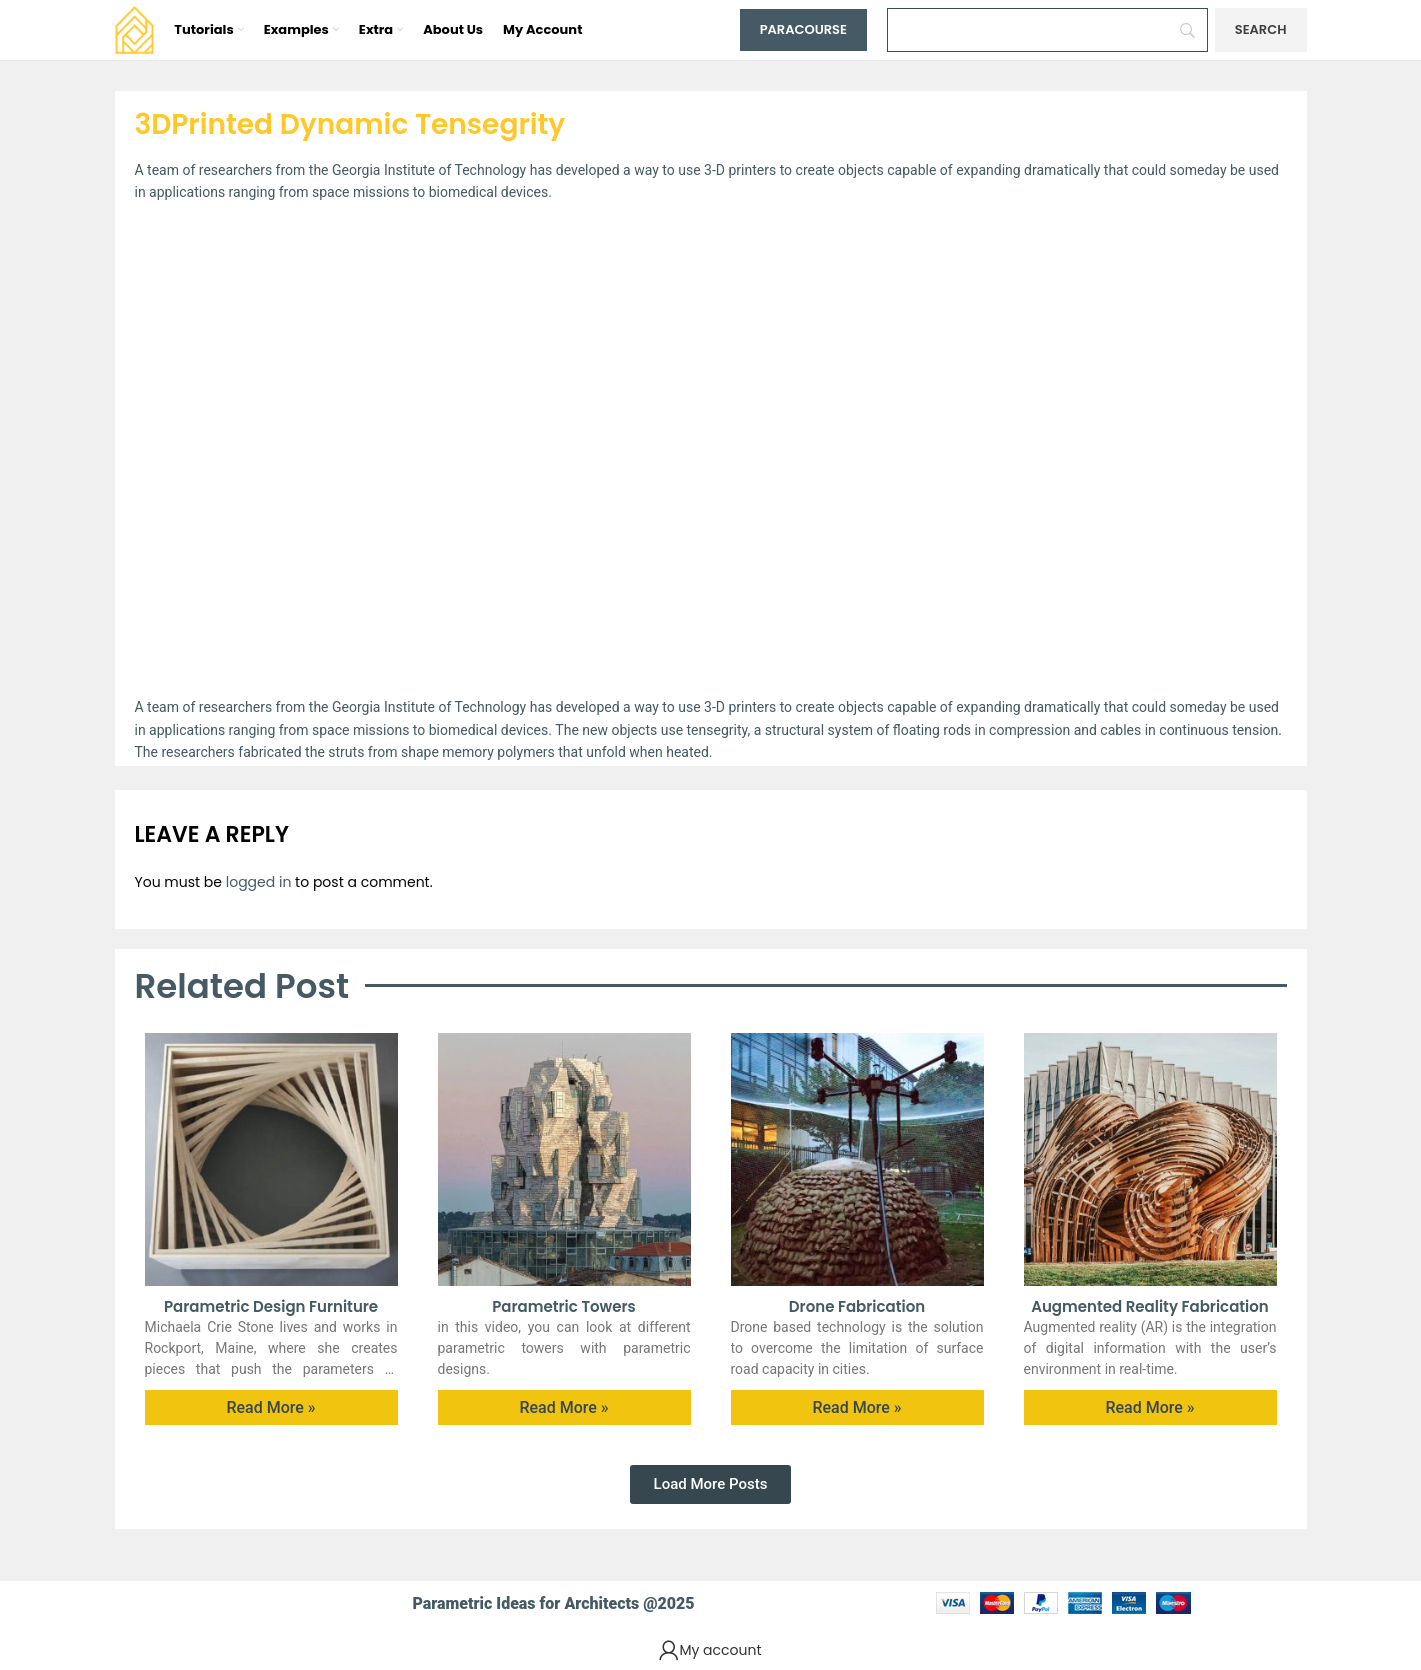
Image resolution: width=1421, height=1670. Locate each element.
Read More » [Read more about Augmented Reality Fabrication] (1149, 1407)
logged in (259, 882)
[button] (711, 1484)
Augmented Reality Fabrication (1150, 1306)
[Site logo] (135, 29)
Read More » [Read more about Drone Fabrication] (856, 1407)
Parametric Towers (564, 1306)
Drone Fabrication (857, 1306)
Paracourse (803, 29)
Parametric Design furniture (271, 1306)
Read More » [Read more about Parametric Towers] (563, 1407)
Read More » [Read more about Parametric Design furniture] (270, 1407)
